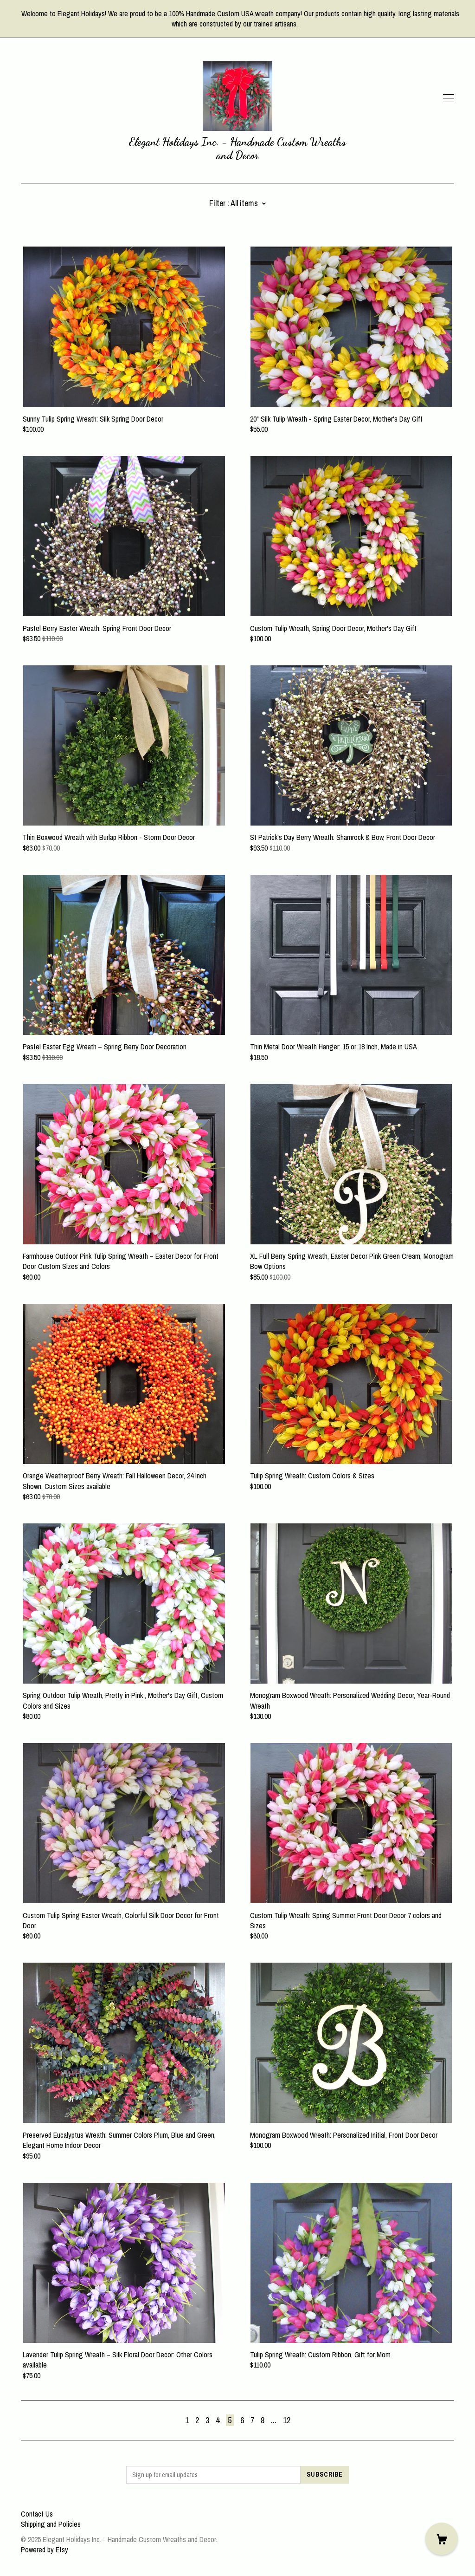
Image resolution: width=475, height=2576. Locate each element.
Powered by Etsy (44, 2549)
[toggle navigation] (448, 98)
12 (286, 2420)
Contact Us (37, 2514)
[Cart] (441, 2539)
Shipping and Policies (51, 2524)
